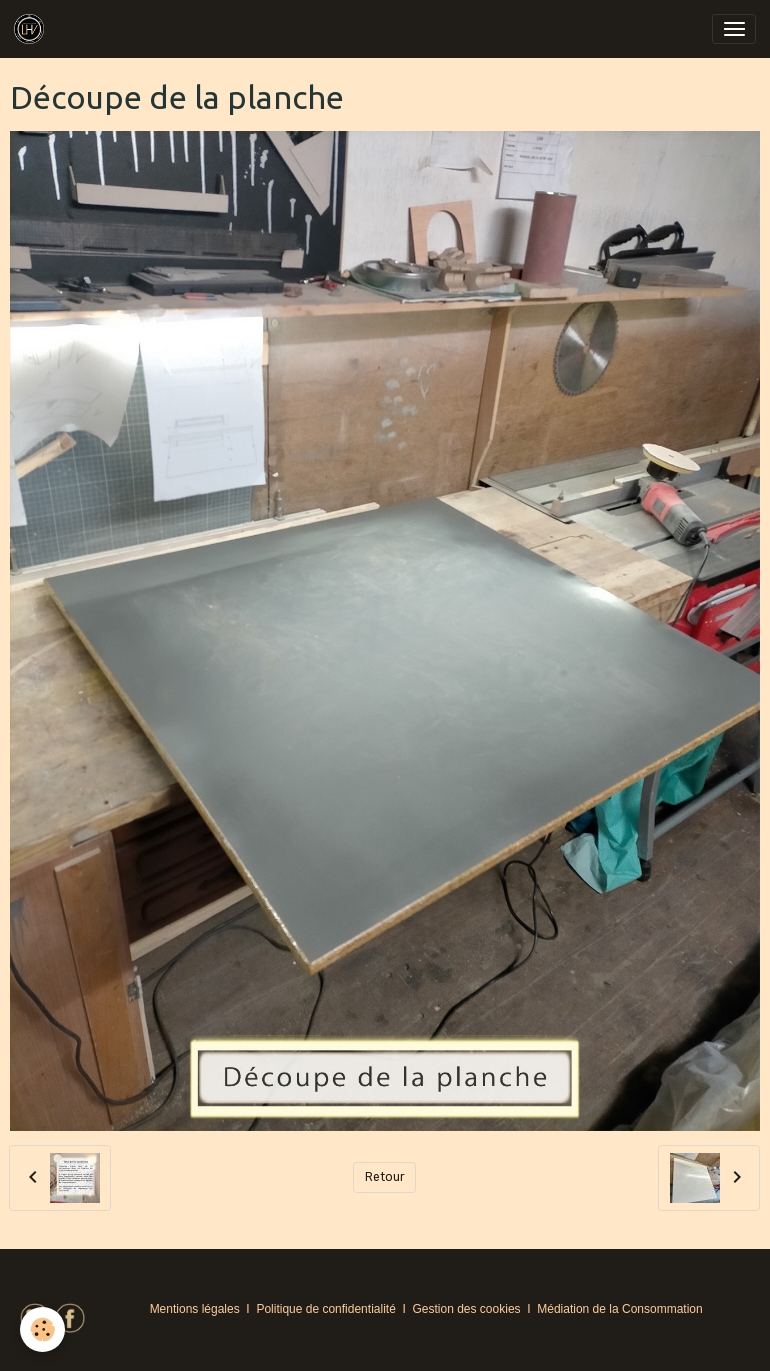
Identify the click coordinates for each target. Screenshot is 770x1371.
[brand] (32, 29)
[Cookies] (42, 1329)
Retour (385, 1177)
